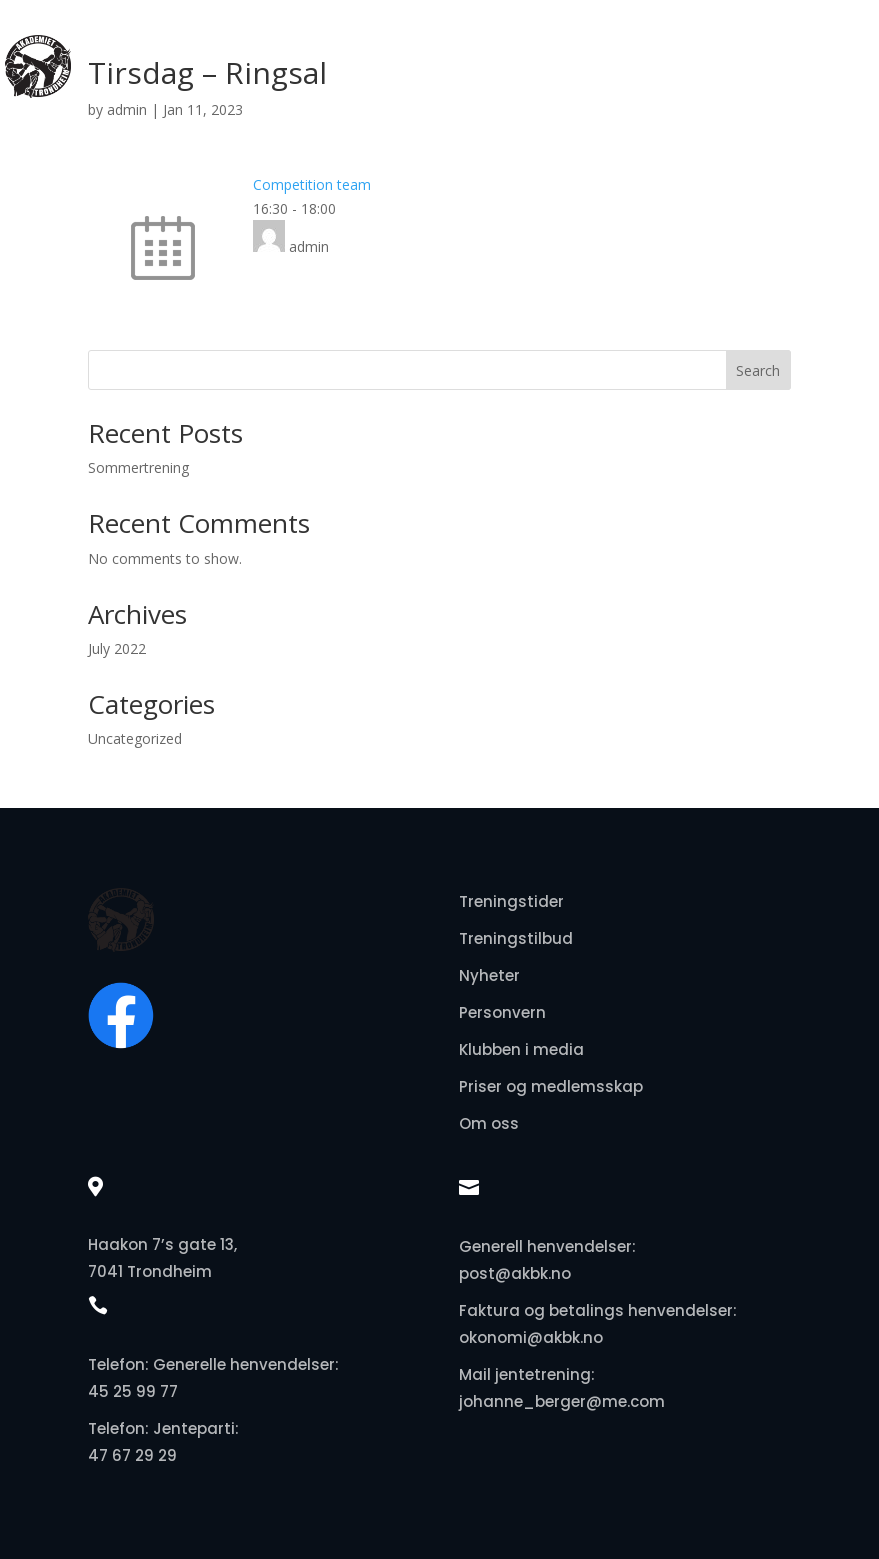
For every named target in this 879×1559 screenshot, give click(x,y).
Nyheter (489, 975)
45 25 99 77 (133, 1391)
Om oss (489, 1123)
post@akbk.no (515, 1273)
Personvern (502, 1012)
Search (758, 370)
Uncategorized (135, 738)
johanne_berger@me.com (562, 1401)
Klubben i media (521, 1049)
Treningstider (511, 901)
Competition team (312, 184)
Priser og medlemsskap (551, 1086)
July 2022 (117, 648)
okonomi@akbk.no (531, 1337)
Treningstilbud (516, 938)
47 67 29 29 (132, 1455)
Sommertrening (138, 467)
